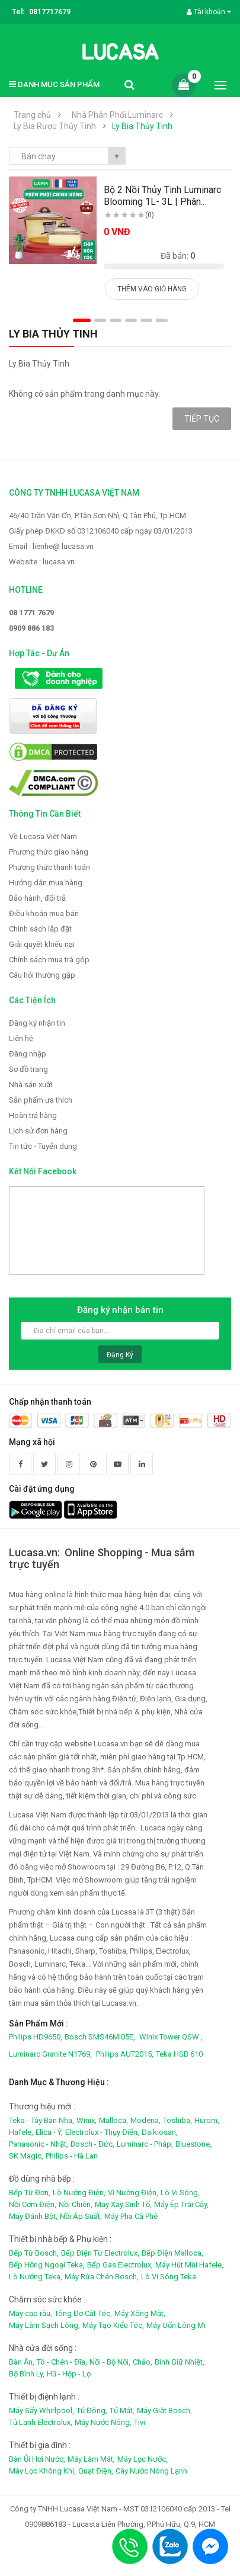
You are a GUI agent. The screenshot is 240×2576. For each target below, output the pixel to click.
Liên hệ (21, 1038)
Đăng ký (120, 1355)
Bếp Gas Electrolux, (120, 2264)
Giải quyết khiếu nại (42, 944)
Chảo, (142, 2361)
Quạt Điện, (95, 2470)
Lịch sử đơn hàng (38, 1130)
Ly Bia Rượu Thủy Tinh (55, 126)
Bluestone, (193, 2144)
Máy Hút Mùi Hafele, (189, 2264)
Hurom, (206, 2120)
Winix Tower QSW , (171, 2036)
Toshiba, (177, 2120)
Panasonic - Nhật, (38, 2144)
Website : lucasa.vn (42, 561)
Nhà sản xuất (31, 1084)
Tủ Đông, (91, 2410)
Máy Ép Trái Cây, (181, 2204)
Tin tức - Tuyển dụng (43, 1146)
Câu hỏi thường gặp (42, 975)
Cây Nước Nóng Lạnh (151, 2470)
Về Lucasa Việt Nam (43, 836)
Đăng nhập (27, 1053)
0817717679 (50, 12)
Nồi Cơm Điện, (32, 2204)
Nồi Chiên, (75, 2204)
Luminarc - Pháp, (145, 2144)
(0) (149, 215)
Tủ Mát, (122, 2410)
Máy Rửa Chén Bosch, (102, 2276)
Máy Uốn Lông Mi (176, 2325)
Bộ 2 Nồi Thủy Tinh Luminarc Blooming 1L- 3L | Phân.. (162, 195)
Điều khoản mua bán (44, 913)
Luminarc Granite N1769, (50, 2054)
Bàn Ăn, (21, 2361)
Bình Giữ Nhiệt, (179, 2361)
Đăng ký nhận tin (37, 1023)
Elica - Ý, (49, 2132)
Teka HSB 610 (179, 2054)
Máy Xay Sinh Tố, (123, 2204)
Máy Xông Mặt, (139, 2313)
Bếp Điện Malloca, (172, 2253)
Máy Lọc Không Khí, (42, 2470)
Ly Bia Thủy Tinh (142, 126)
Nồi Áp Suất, (81, 2216)
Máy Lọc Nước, (142, 2459)
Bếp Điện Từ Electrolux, (100, 2253)
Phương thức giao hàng (48, 851)
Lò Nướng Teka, (35, 2276)
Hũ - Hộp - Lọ (69, 2373)
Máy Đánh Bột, (33, 2216)
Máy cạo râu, (30, 2313)
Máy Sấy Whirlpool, (41, 2410)
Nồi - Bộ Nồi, (109, 2361)
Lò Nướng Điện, (79, 2192)
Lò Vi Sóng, (180, 2192)
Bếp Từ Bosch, (34, 2253)
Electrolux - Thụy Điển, (102, 2132)
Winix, (86, 2120)
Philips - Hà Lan (72, 2155)
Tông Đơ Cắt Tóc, (83, 2313)
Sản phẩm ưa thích (40, 1100)
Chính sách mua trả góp (49, 959)
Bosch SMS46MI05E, (100, 2036)
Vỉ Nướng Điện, (133, 2192)
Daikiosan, (160, 2132)
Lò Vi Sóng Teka (168, 2276)
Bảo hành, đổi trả (37, 898)
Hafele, (21, 2132)
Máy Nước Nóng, (103, 2422)
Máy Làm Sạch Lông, (44, 2325)
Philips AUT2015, (124, 2054)
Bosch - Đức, (92, 2144)
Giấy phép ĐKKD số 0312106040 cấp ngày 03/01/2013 (101, 530)
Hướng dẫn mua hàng (45, 882)
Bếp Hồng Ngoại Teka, (47, 2264)
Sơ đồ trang (28, 1069)
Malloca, (113, 2120)
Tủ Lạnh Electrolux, (40, 2422)
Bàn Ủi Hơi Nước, (37, 2459)
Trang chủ (32, 115)
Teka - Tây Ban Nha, (41, 2120)
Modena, (145, 2120)
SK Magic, (26, 2155)
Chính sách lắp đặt (40, 928)
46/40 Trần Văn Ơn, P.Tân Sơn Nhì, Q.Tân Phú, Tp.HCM (97, 515)
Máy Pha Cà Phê (131, 2216)
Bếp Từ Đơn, (29, 2192)
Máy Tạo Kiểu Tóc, (113, 2325)
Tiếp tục (201, 418)
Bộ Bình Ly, (26, 2373)
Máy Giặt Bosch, (164, 2410)
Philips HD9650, (35, 2036)
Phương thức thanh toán (49, 867)
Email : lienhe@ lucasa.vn (51, 546)
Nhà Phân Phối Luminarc (117, 115)
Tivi (139, 2422)
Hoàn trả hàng (33, 1115)
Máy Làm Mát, (91, 2459)
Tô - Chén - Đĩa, (62, 2361)
